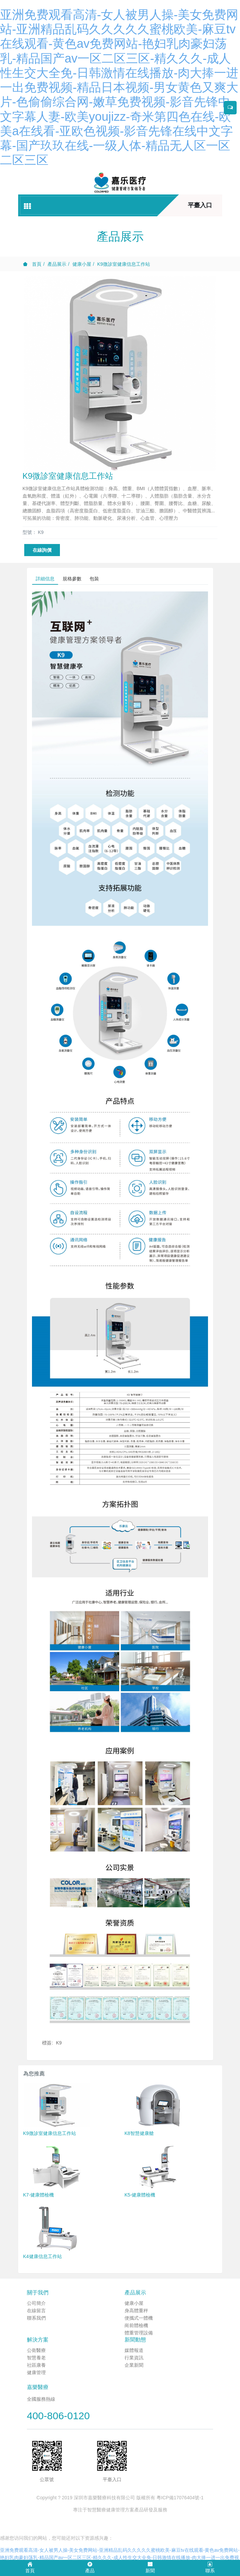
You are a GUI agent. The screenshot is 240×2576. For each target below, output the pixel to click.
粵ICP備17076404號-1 (180, 2497)
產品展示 (56, 264)
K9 (59, 2042)
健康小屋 (81, 264)
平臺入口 (200, 205)
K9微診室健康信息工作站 (123, 264)
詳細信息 (45, 578)
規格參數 (72, 578)
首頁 (32, 264)
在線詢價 (42, 550)
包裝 (94, 578)
